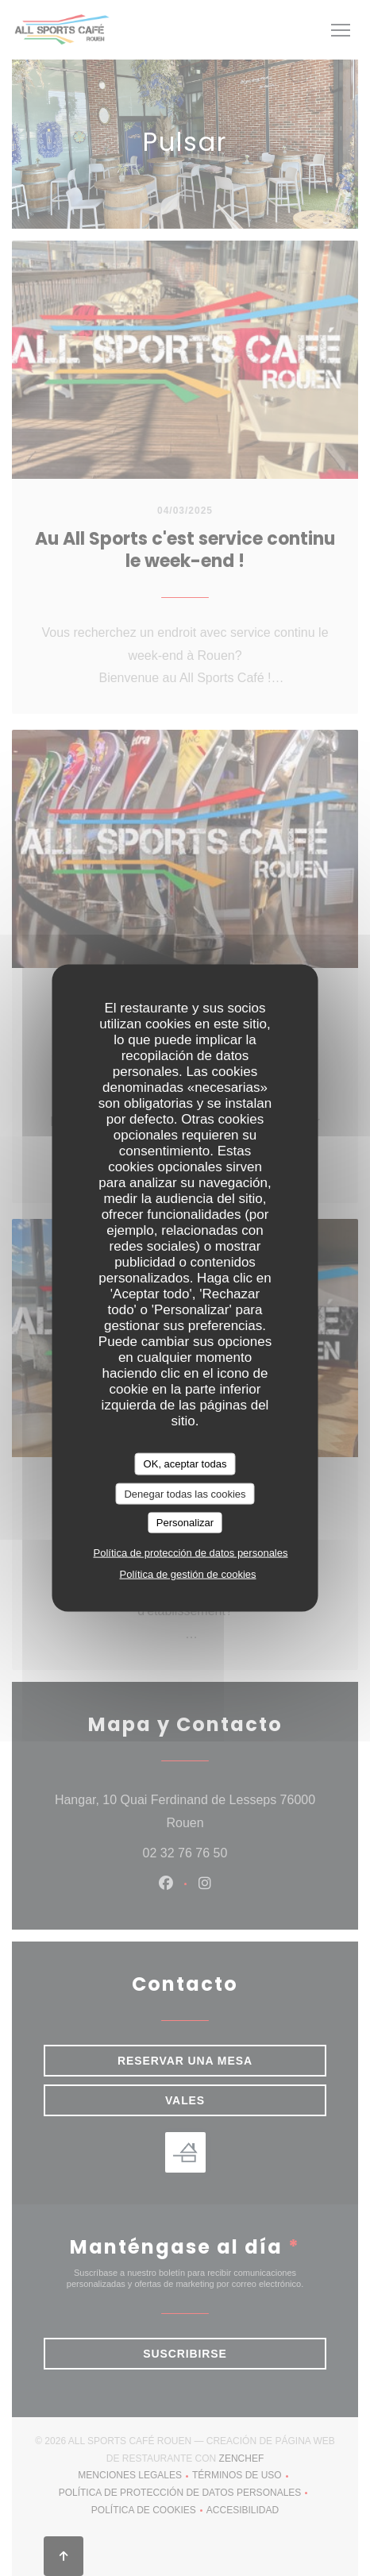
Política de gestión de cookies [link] (188, 1573)
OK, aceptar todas (185, 1464)
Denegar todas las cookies (184, 1493)
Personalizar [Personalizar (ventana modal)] (185, 1523)
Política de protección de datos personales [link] (191, 1552)
